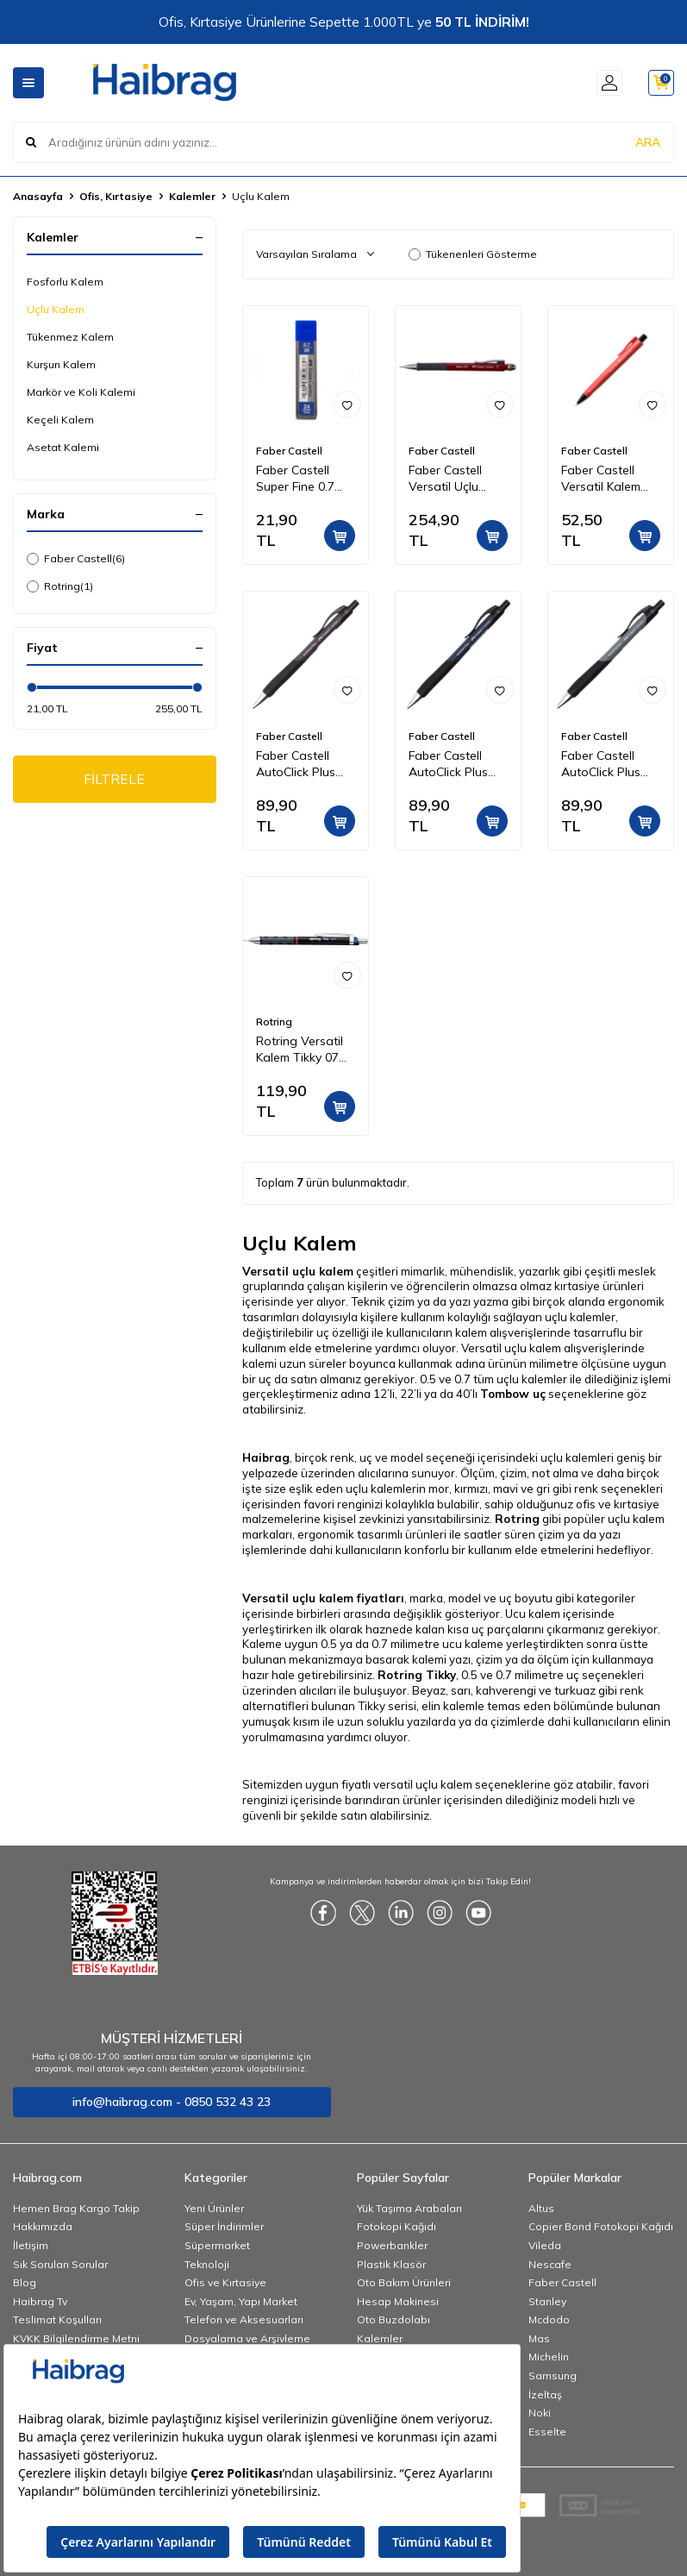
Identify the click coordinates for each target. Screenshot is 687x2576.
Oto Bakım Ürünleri (404, 2282)
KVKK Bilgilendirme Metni (76, 2338)
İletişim (30, 2245)
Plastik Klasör (391, 2264)
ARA (647, 141)
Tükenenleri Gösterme (473, 254)
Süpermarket (217, 2245)
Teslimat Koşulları (57, 2319)
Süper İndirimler (224, 2226)
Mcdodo (549, 2319)
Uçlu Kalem (55, 309)
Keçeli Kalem (60, 419)
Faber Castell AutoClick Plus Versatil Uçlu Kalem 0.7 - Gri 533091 (601, 764)
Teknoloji (206, 2264)
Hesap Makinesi (398, 2301)
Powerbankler (392, 2245)
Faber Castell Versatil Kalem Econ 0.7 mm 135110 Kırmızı (601, 478)
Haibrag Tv (40, 2301)
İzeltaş (545, 2394)
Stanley (547, 2301)
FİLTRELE (114, 779)
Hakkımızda (42, 2226)
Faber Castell (76, 559)
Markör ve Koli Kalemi (81, 391)
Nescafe (549, 2264)
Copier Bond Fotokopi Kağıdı (600, 2226)
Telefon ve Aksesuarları (243, 2319)
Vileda (544, 2245)
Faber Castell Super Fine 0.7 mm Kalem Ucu (296, 478)
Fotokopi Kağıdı (396, 2226)
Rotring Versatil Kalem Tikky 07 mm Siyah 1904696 (299, 1049)
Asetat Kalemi (63, 447)
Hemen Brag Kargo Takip (76, 2208)
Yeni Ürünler (214, 2208)
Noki (539, 2412)
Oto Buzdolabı (393, 2319)
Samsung (552, 2375)
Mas (539, 2338)
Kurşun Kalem (61, 364)
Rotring (60, 586)
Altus (541, 2208)
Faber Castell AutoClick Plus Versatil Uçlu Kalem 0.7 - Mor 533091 (299, 764)
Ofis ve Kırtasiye (225, 2282)
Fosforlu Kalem (65, 281)
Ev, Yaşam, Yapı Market (240, 2301)
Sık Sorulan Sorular (60, 2264)
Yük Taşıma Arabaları (409, 2208)
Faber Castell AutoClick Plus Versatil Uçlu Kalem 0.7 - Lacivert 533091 (453, 764)
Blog (24, 2282)
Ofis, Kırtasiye (116, 196)
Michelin (548, 2356)
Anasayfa (38, 196)
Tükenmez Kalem (70, 336)
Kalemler (192, 196)
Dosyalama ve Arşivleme (247, 2338)
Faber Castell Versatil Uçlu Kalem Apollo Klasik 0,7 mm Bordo (446, 478)
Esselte (547, 2431)
